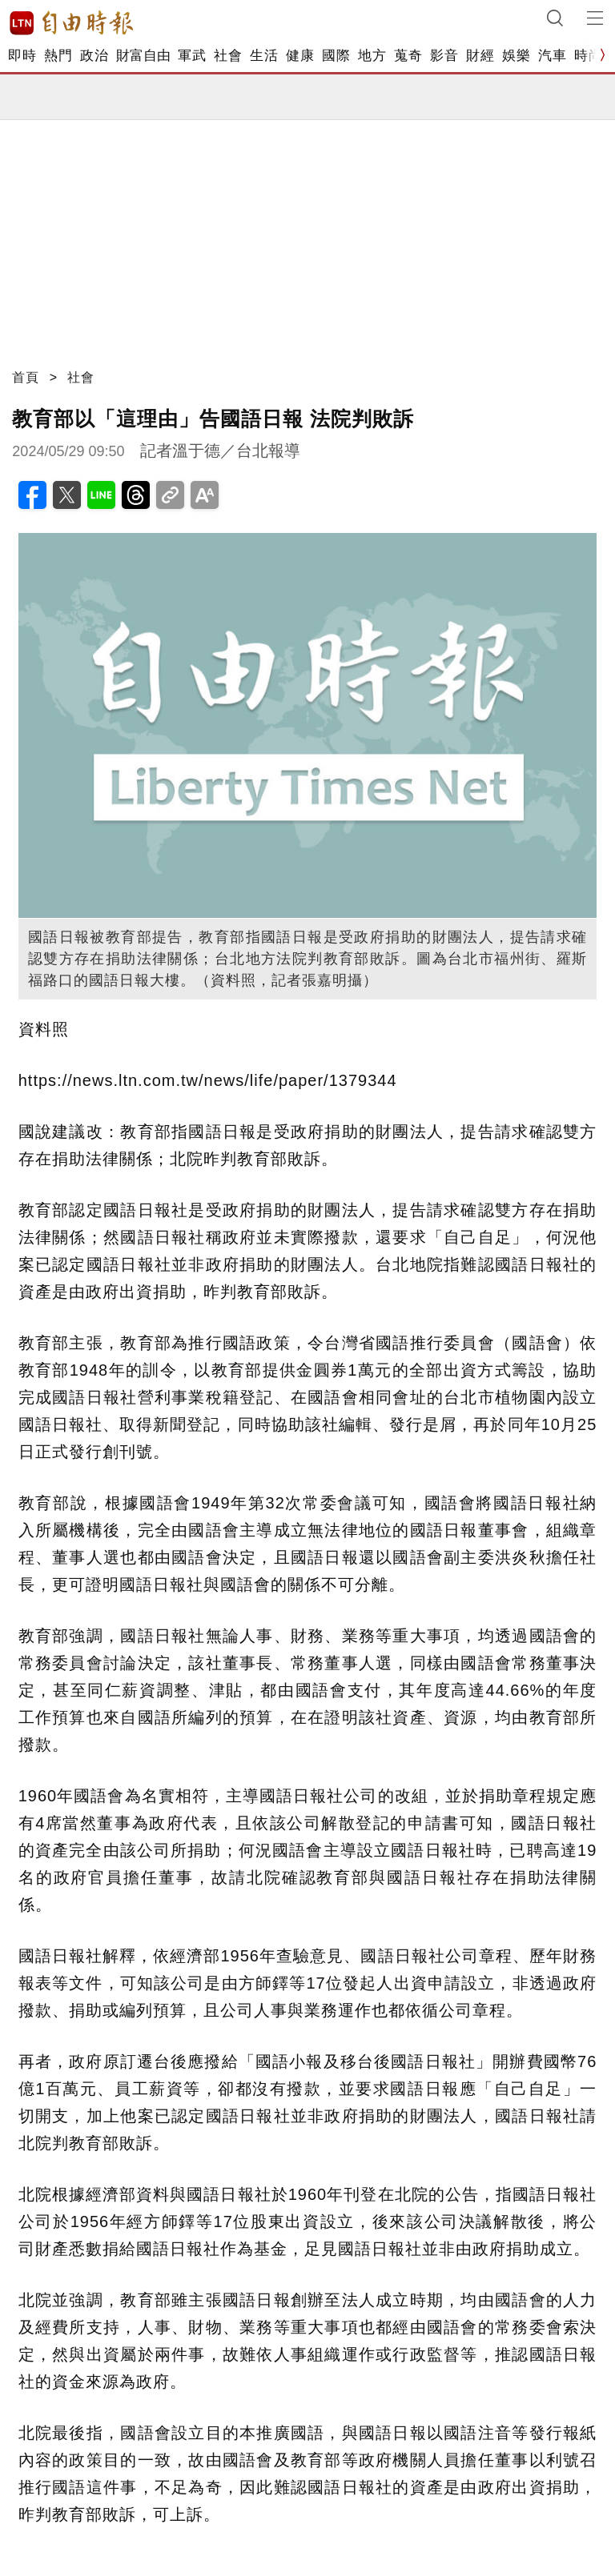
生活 (264, 55)
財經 (480, 55)
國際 (336, 55)
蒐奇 (408, 55)
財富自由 (143, 55)
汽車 (552, 55)
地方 (372, 55)
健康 (300, 55)
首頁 (25, 377)
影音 (444, 55)
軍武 (192, 55)
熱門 (58, 55)
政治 (94, 55)
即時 (22, 55)
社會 (228, 55)
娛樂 (516, 55)
